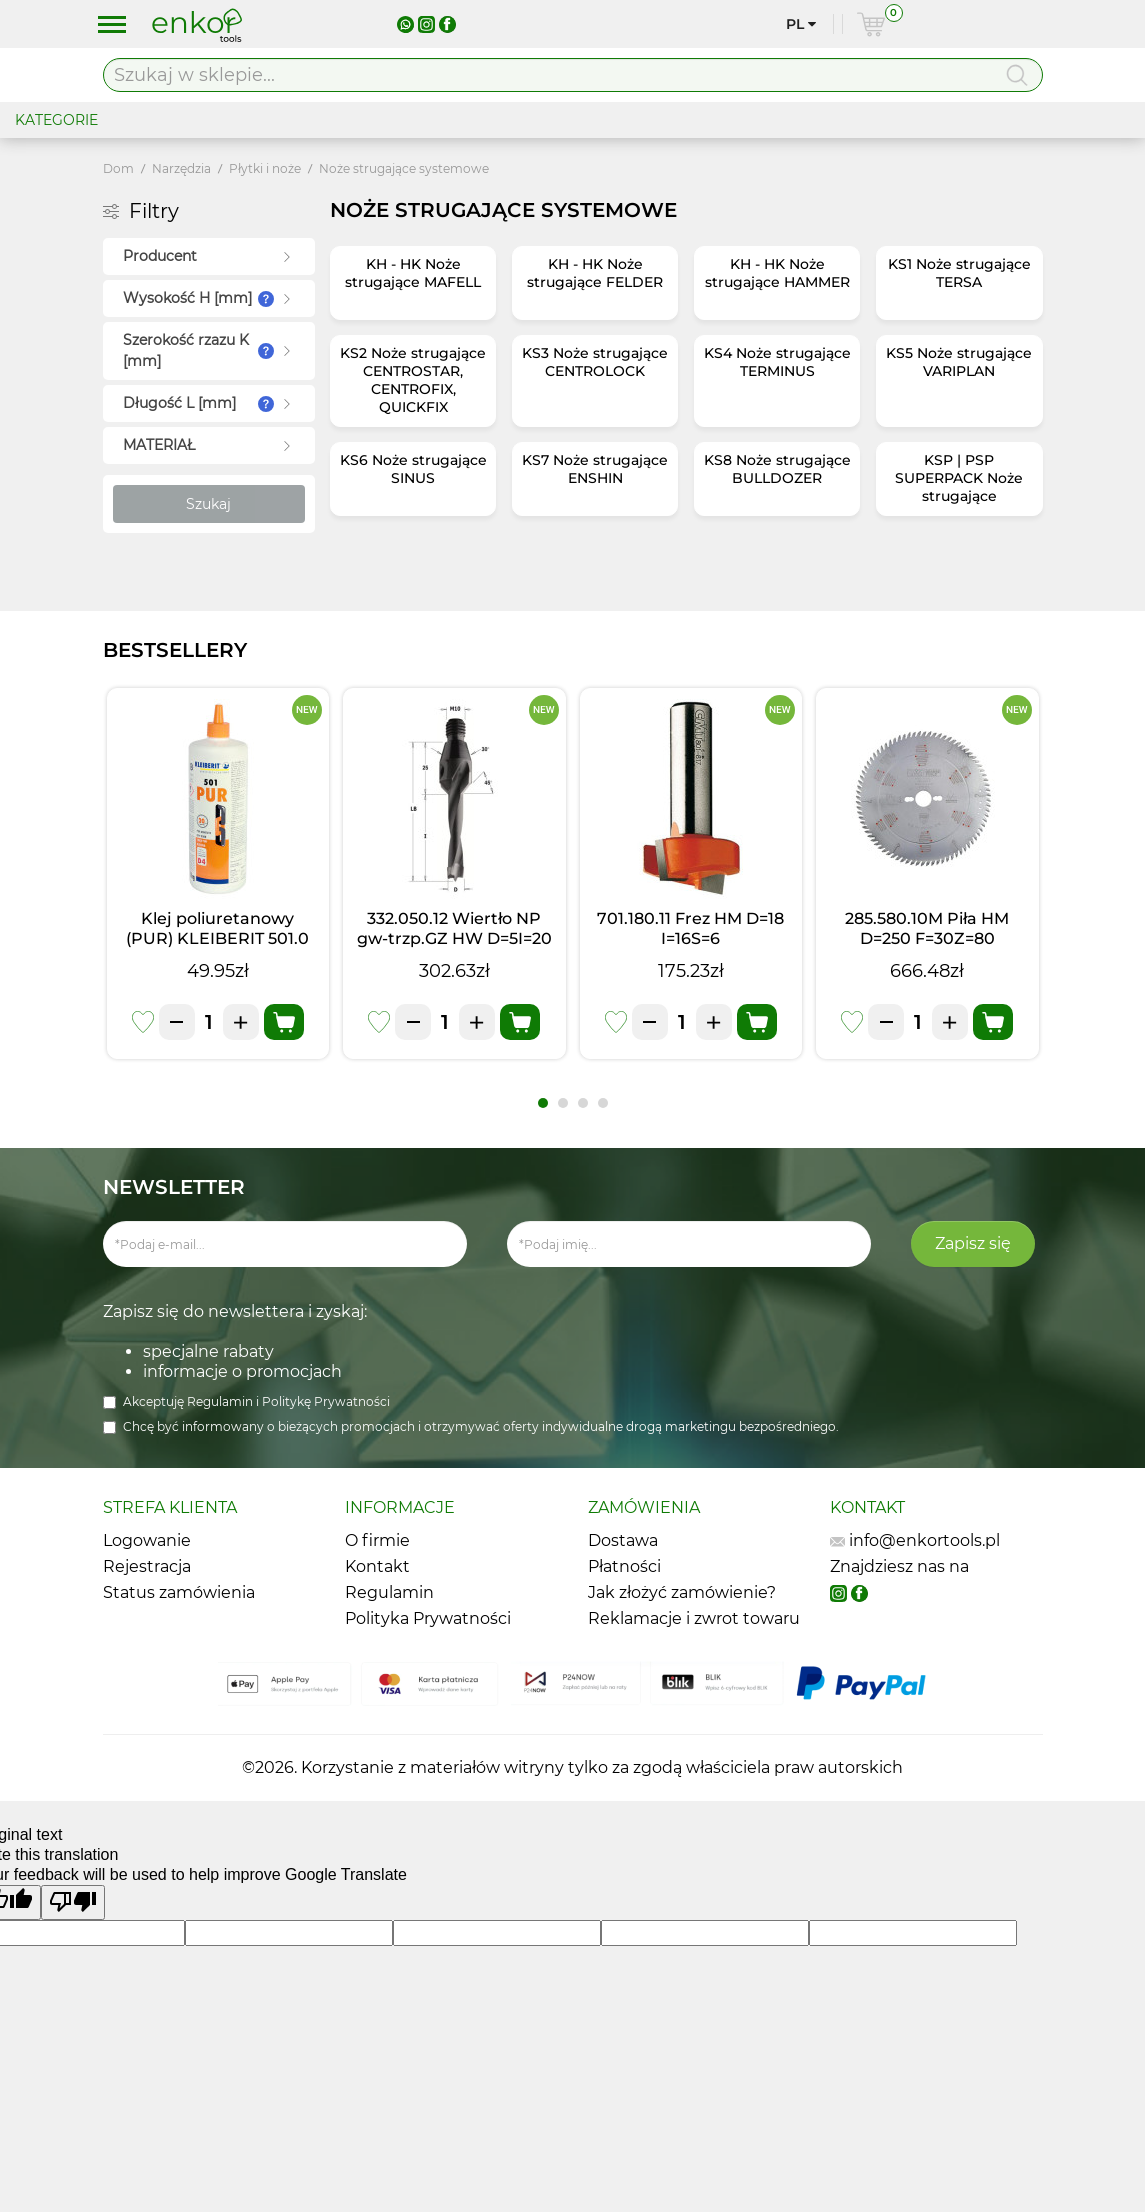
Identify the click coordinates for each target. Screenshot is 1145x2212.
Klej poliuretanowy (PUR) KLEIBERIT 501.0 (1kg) (217, 938)
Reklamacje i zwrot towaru (694, 1618)
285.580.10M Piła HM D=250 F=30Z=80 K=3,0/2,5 (927, 938)
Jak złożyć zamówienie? (682, 1592)
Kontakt (377, 1566)
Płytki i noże (265, 168)
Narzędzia (181, 168)
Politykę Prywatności (326, 1401)
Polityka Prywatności (428, 1618)
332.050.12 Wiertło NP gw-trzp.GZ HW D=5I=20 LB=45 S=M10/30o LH (454, 938)
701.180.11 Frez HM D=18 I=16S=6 (690, 928)
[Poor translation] (73, 1902)
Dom (118, 168)
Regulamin (221, 1401)
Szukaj (208, 504)
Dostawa (623, 1540)
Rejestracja (147, 1566)
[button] (543, 1103)
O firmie (377, 1540)
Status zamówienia (179, 1592)
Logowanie (147, 1540)
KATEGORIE (56, 120)
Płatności (624, 1566)
